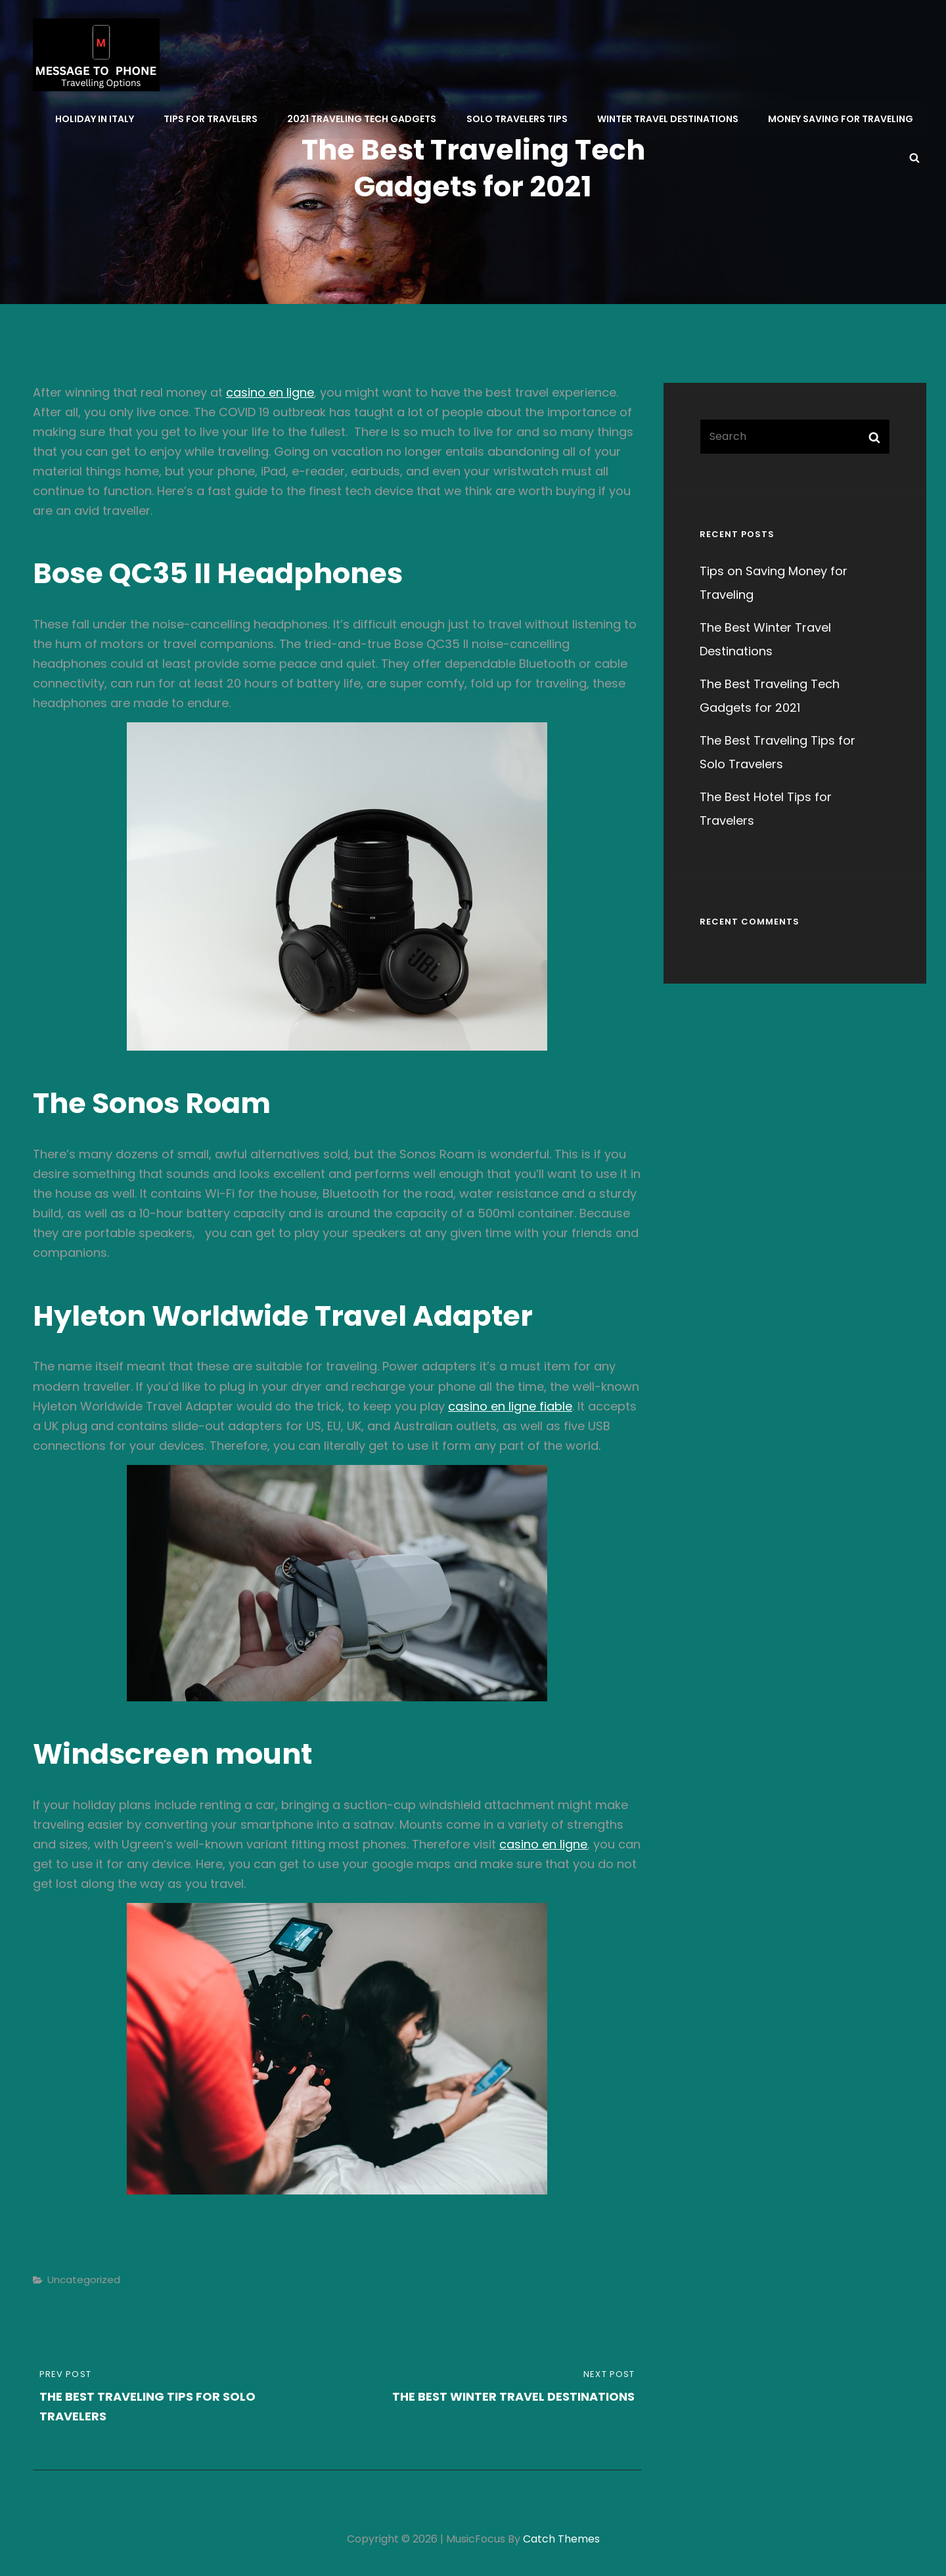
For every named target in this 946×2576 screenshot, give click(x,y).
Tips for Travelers (211, 118)
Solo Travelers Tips (517, 118)
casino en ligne (270, 392)
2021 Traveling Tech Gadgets (362, 118)
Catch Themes (561, 2538)
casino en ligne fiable (510, 1406)
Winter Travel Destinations (667, 118)
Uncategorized (83, 2279)
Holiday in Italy (95, 118)
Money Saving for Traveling (840, 118)
